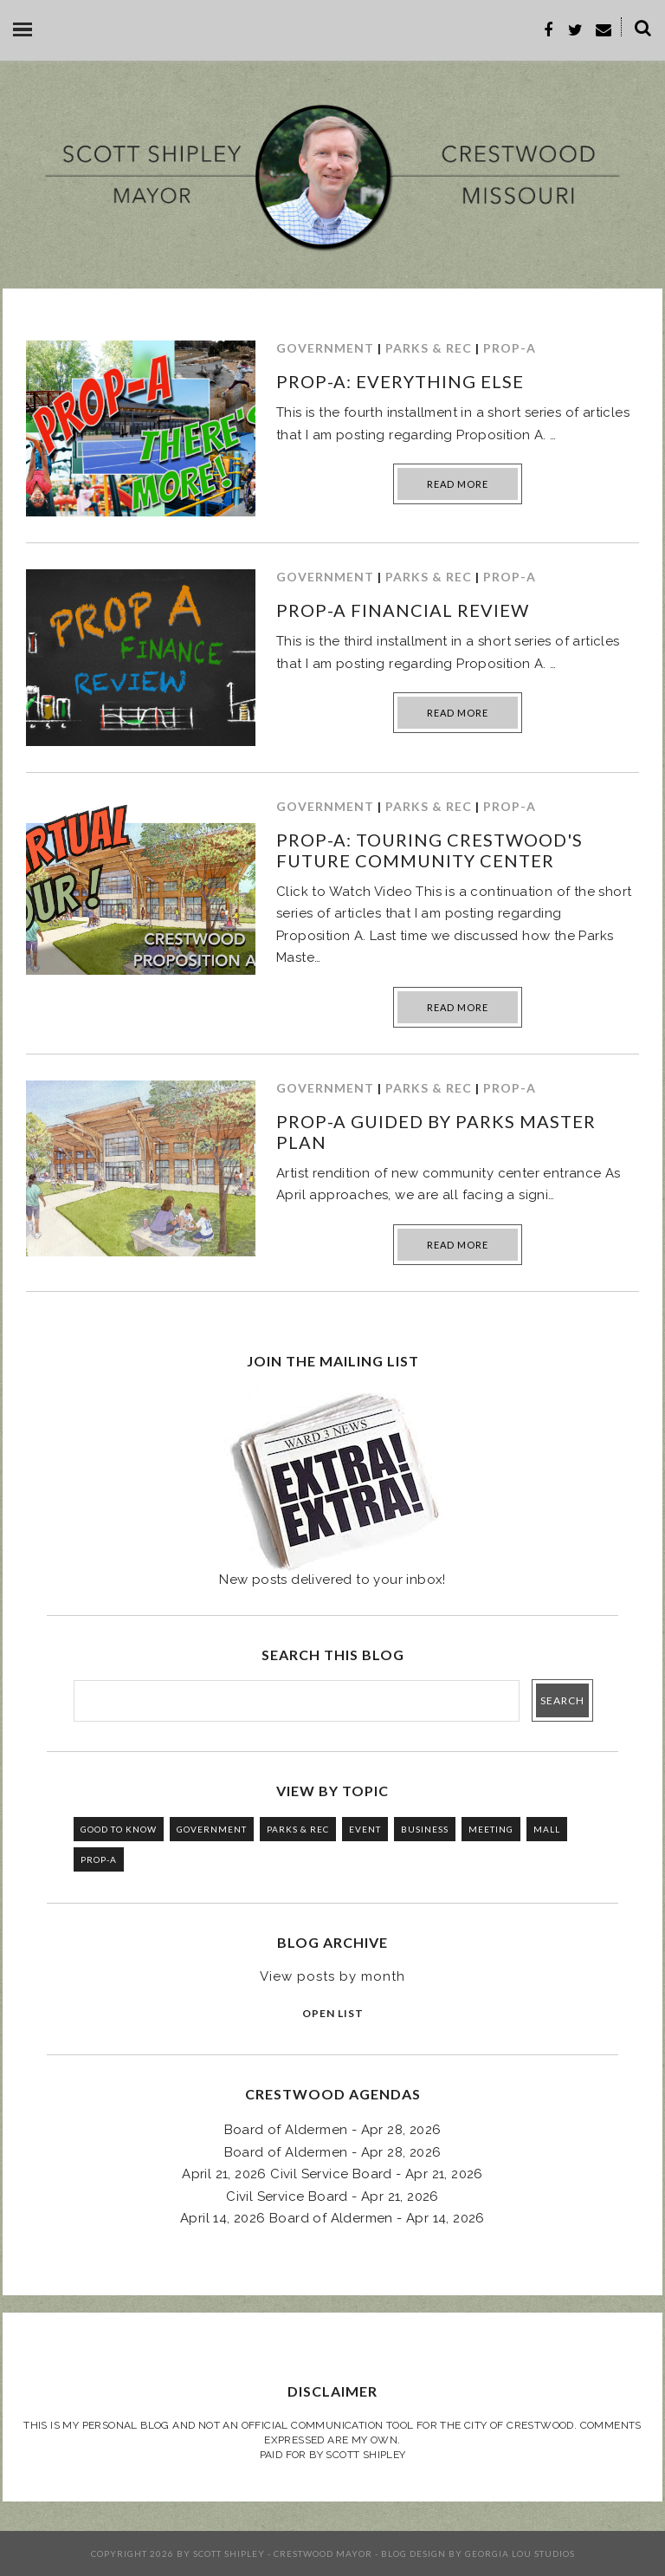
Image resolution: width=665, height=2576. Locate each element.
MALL (546, 1829)
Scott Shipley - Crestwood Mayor (282, 2553)
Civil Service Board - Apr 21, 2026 (332, 2196)
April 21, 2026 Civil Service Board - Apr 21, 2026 (332, 2174)
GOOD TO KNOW (119, 1829)
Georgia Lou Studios (520, 2553)
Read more (457, 484)
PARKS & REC (428, 348)
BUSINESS (425, 1829)
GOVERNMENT (325, 348)
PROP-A (509, 348)
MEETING (490, 1829)
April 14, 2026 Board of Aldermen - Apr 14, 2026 (332, 2218)
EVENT (365, 1829)
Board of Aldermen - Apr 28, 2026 (333, 2130)
